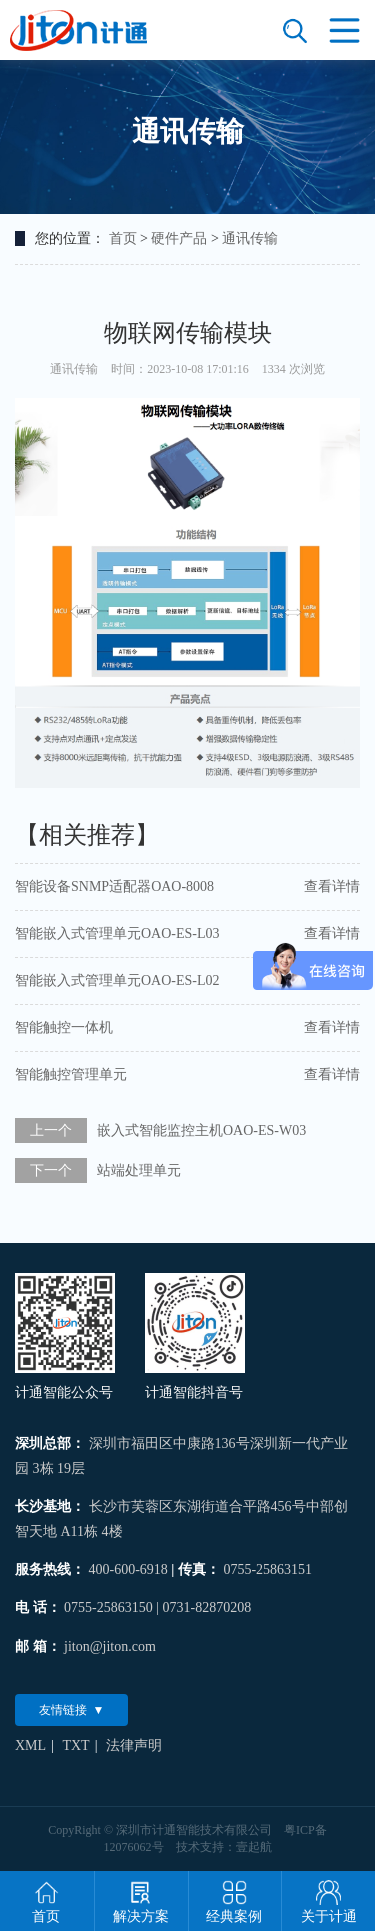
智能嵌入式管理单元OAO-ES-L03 (117, 933)
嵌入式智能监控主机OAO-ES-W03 (201, 1130)
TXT (75, 1745)
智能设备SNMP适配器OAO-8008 (114, 886)
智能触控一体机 (64, 1027)
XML (30, 1745)
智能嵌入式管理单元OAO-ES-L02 (117, 980)
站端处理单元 (139, 1170)
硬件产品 (179, 238)
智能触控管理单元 (71, 1074)
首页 (123, 238)
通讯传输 (250, 238)
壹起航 (254, 1847)
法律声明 (134, 1745)
